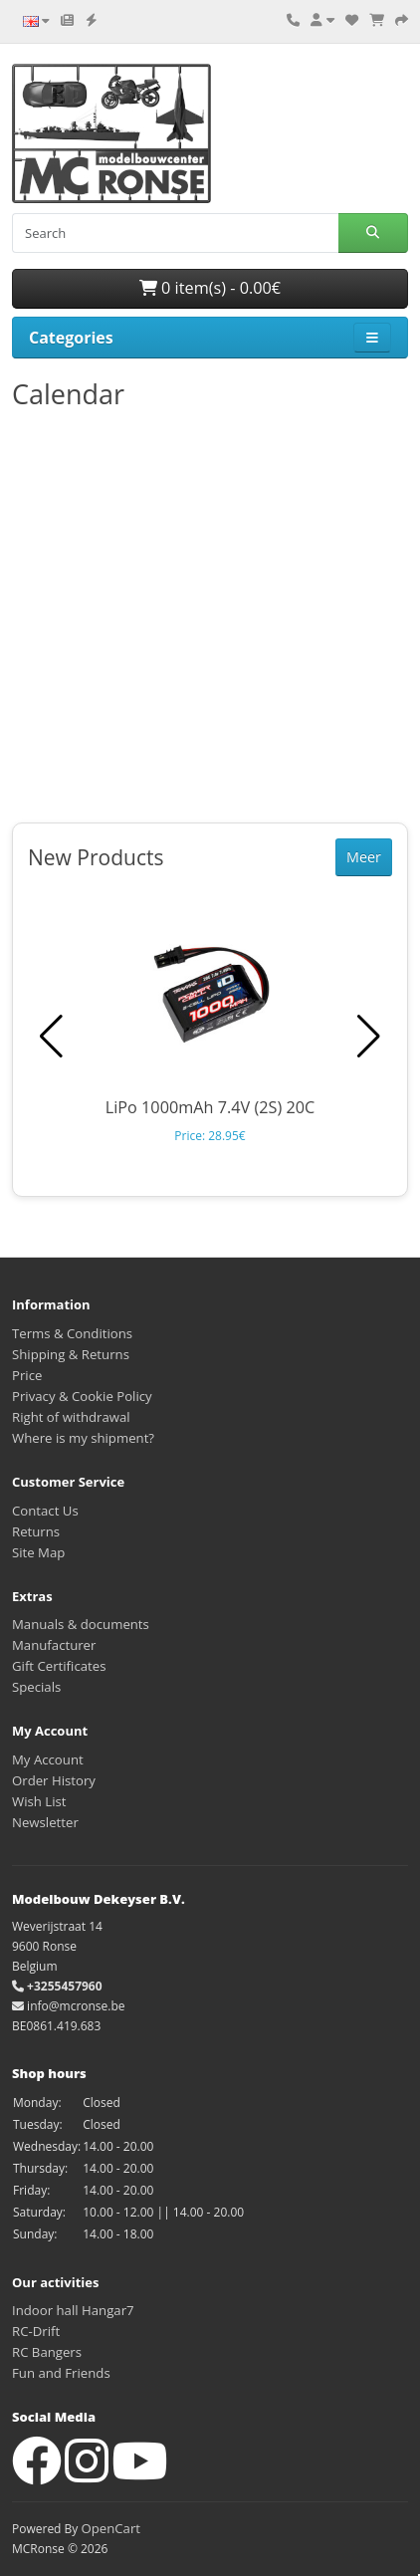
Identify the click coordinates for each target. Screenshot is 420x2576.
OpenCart (110, 2528)
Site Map (38, 1552)
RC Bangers (47, 2352)
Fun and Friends (61, 2373)
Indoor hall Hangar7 (73, 2310)
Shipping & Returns (70, 1354)
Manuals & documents (80, 1624)
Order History (54, 1780)
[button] (368, 1036)
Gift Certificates (58, 1666)
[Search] (175, 233)
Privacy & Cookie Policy (82, 1396)
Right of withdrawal (71, 1417)
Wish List (39, 1801)
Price (27, 1375)
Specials (36, 1687)
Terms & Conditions (72, 1333)
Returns (36, 1531)
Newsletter (45, 1822)
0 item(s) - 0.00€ (210, 288)
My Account (48, 1759)
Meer (363, 856)
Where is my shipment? (83, 1438)
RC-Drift (36, 2331)
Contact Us (45, 1511)
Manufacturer (54, 1645)
